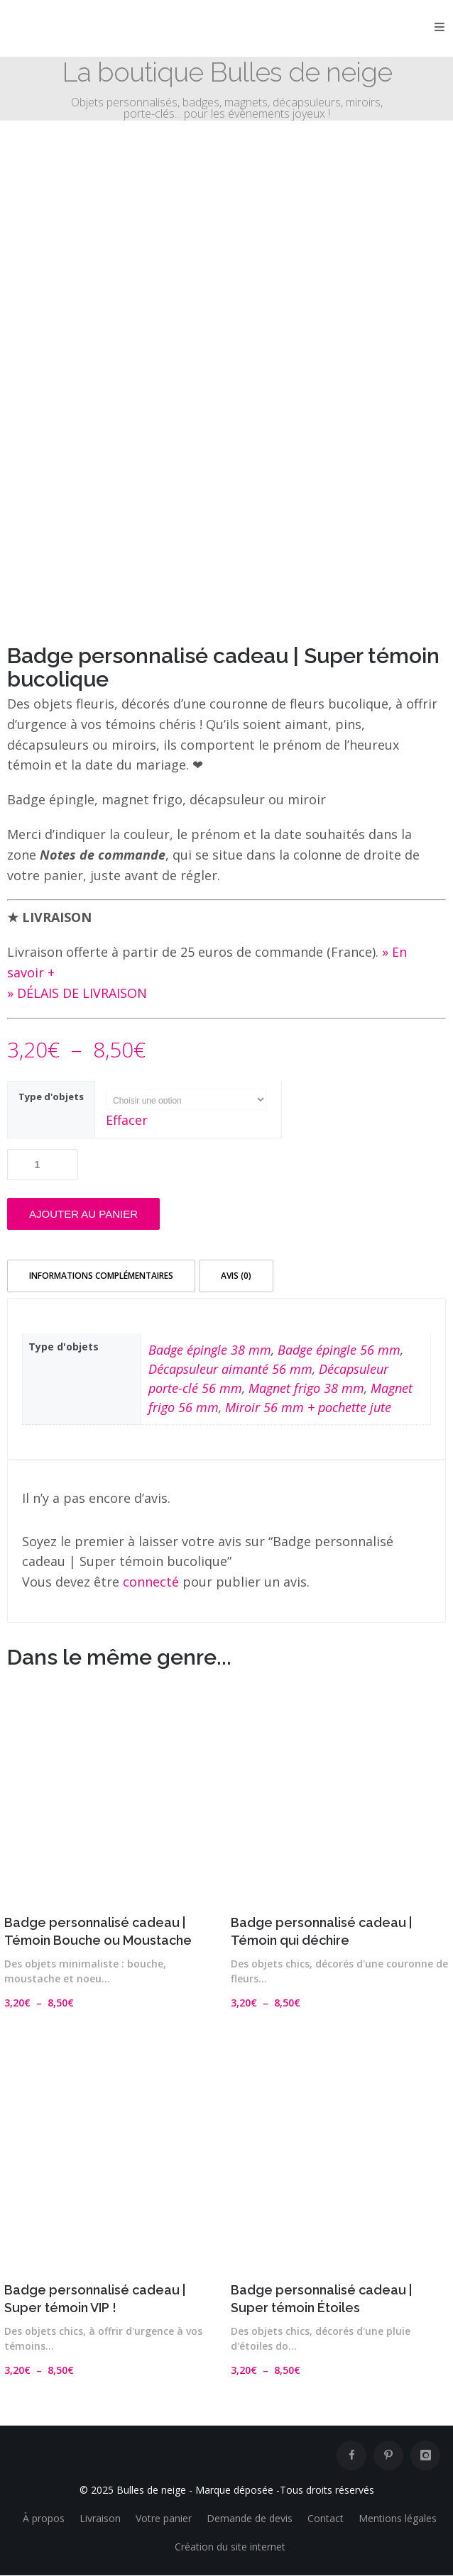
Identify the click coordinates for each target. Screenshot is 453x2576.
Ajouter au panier (83, 1214)
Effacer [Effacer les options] (127, 1119)
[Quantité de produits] (42, 1164)
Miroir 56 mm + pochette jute (308, 1407)
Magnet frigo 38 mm (306, 1388)
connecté (151, 1581)
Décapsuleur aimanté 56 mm (230, 1368)
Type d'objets (51, 1096)
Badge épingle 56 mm (339, 1349)
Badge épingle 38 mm (209, 1349)
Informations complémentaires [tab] (101, 1276)
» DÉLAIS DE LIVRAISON (77, 992)
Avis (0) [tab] (236, 1276)
